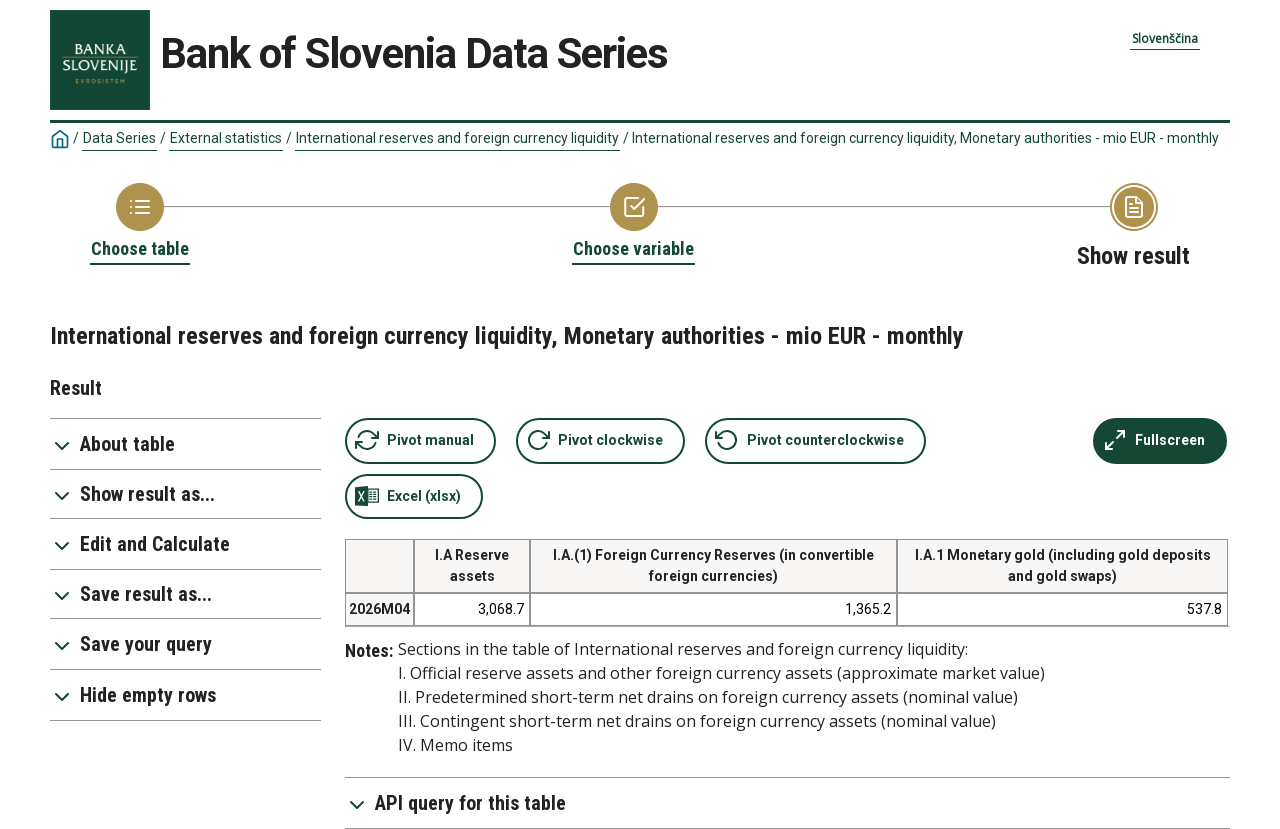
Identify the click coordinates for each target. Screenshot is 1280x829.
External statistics (226, 138)
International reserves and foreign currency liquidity (457, 138)
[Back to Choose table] (140, 222)
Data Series (119, 138)
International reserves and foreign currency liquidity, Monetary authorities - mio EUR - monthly (925, 138)
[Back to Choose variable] (633, 222)
